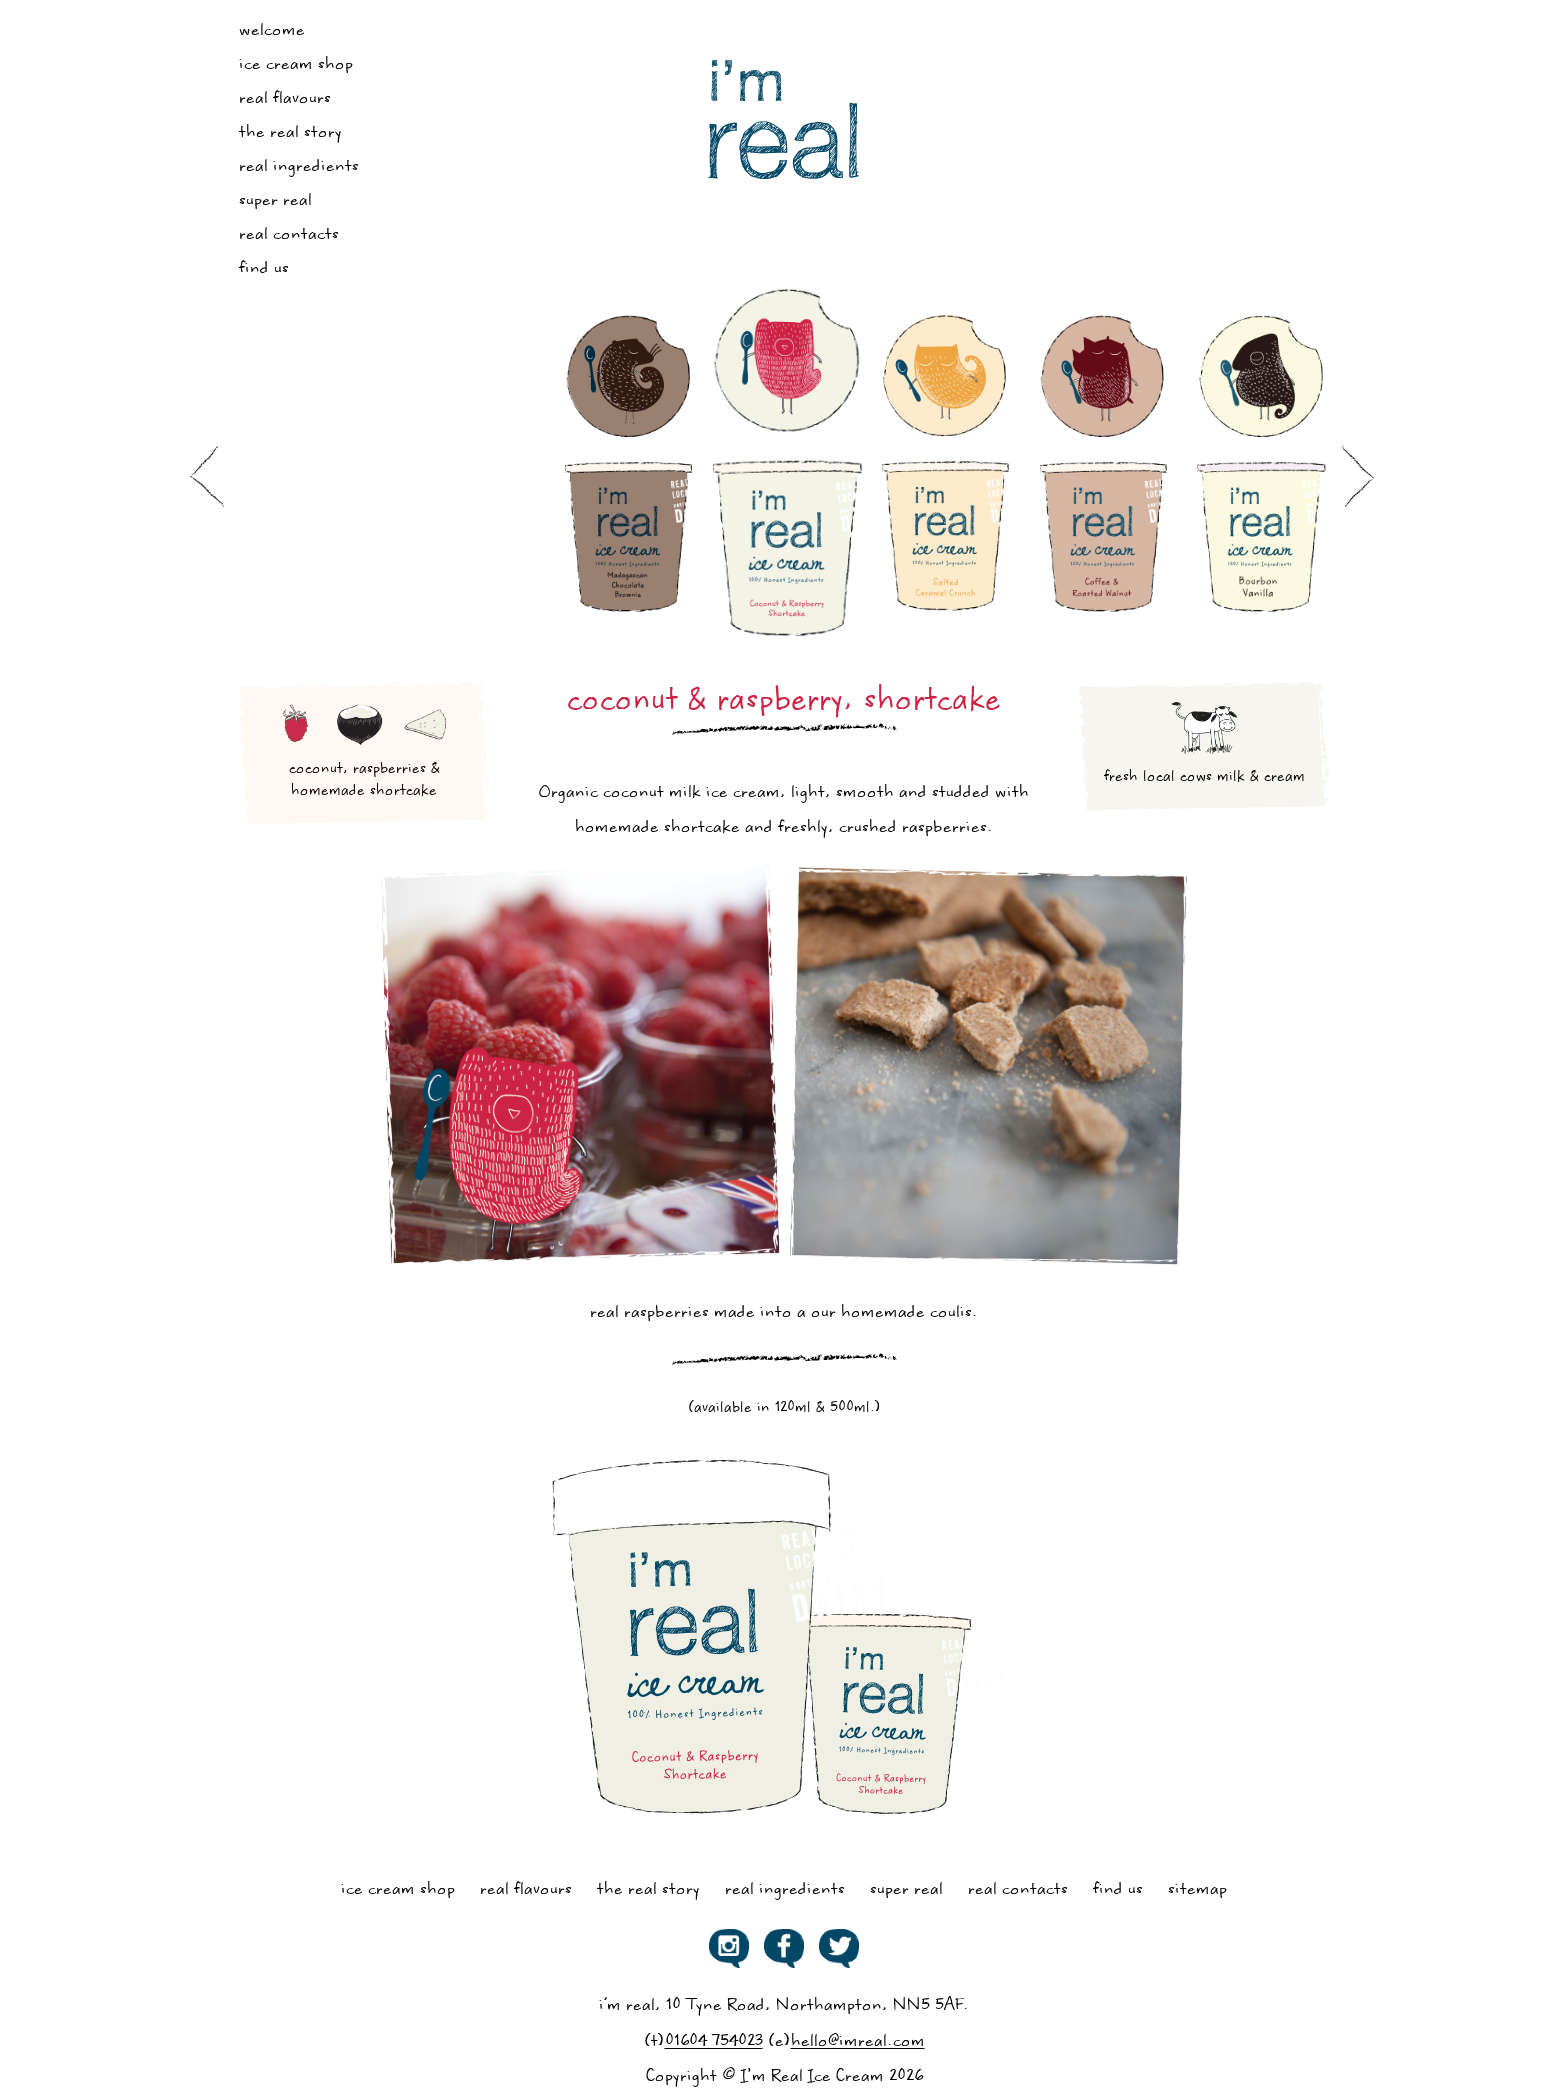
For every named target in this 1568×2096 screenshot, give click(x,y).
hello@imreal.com (858, 2042)
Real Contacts (289, 235)
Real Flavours (285, 99)
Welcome (272, 31)
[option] (629, 470)
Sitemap (1197, 1890)
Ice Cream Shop (296, 65)
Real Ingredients (299, 167)
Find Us (264, 269)
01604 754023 (714, 2042)
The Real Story (290, 133)
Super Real (275, 201)
